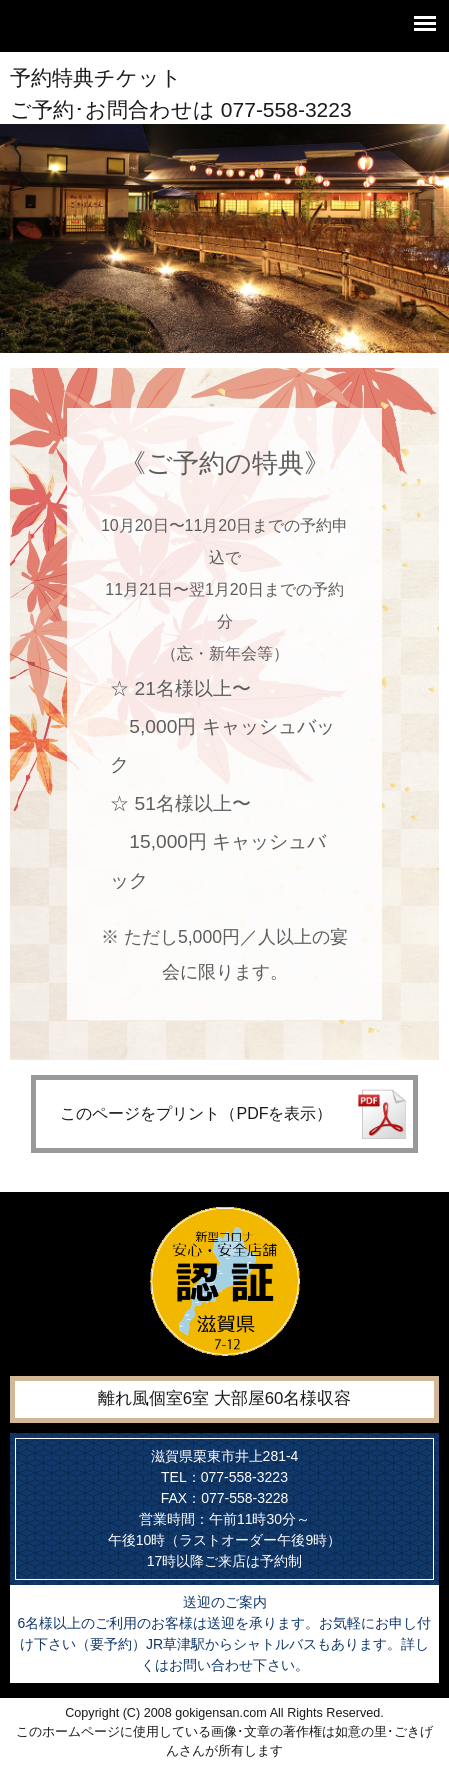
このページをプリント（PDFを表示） (196, 1113)
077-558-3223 (286, 109)
